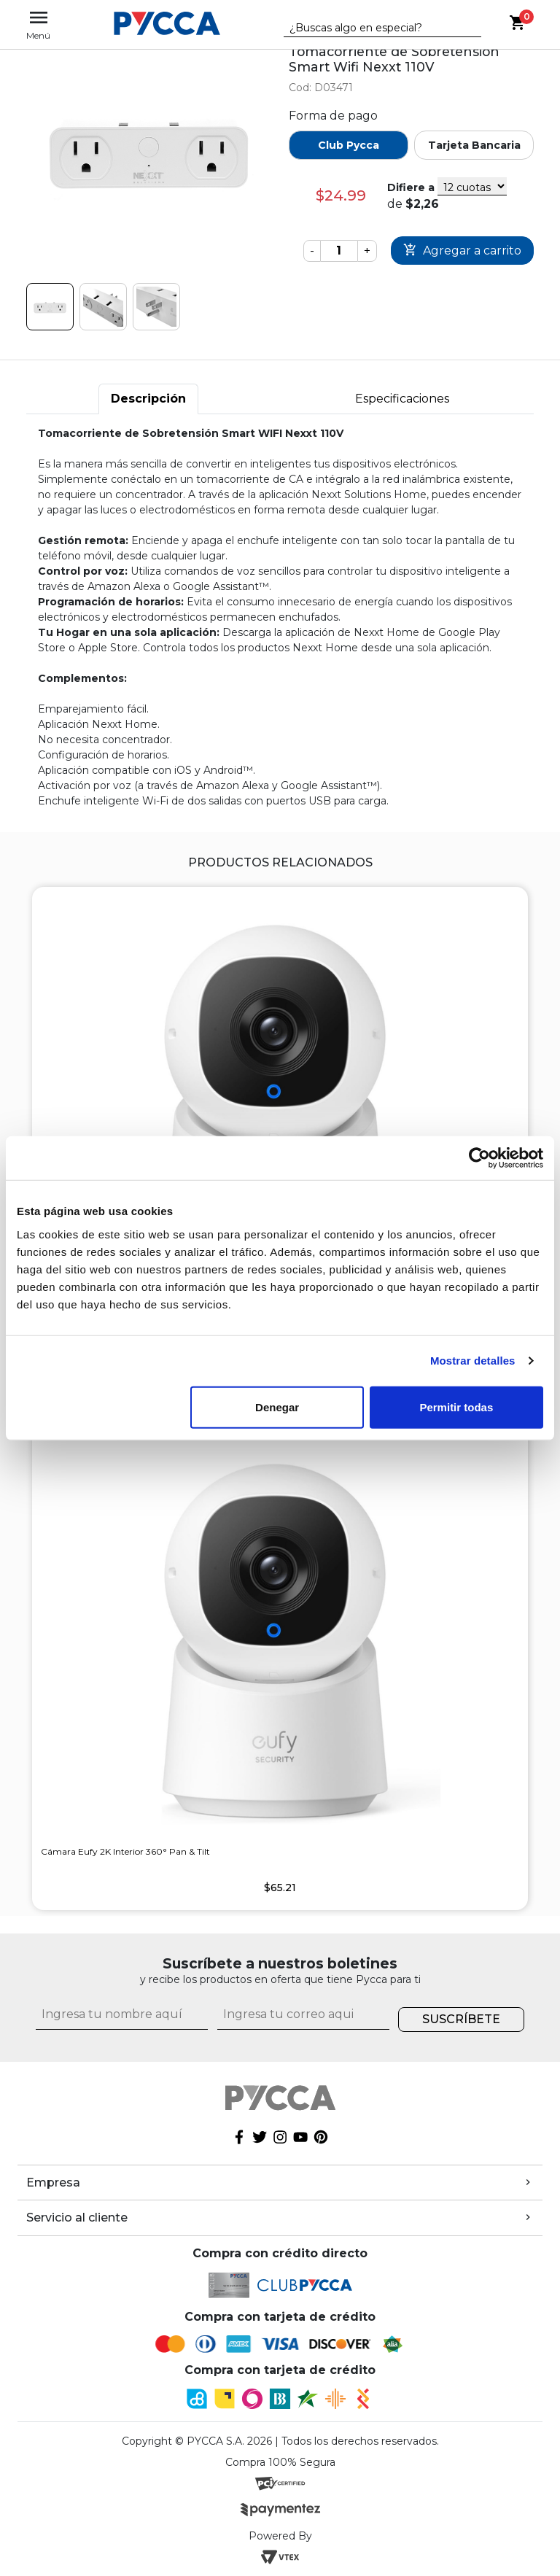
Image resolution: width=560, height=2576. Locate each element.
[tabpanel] (280, 617)
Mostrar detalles (473, 1360)
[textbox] (372, 28)
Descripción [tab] (148, 399)
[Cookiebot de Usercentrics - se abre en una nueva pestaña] (479, 1158)
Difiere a (411, 187)
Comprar (462, 250)
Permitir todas (456, 1406)
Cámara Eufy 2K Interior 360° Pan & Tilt (125, 1851)
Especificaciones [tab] (402, 399)
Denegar (277, 1406)
